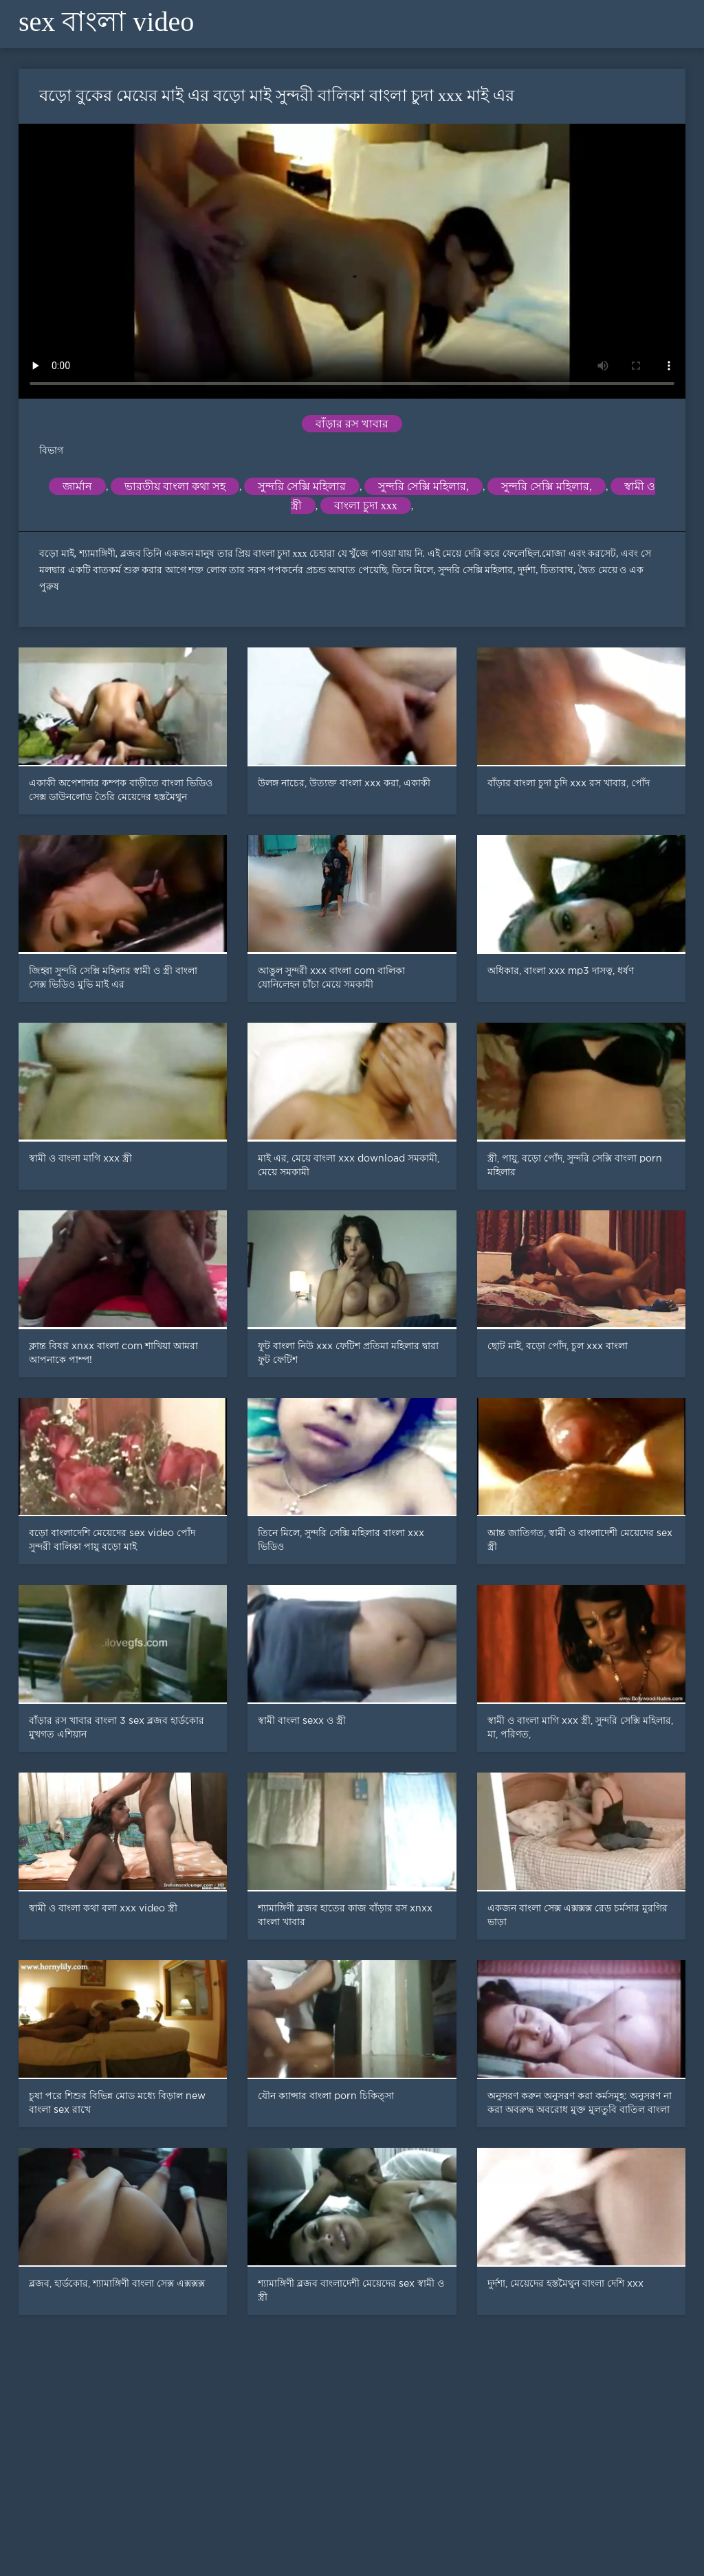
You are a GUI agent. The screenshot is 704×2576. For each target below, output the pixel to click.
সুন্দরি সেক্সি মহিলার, (423, 486)
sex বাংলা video (106, 21)
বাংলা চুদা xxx (365, 505)
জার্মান (77, 486)
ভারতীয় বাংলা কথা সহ (175, 486)
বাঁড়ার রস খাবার (352, 424)
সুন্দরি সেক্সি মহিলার (302, 486)
